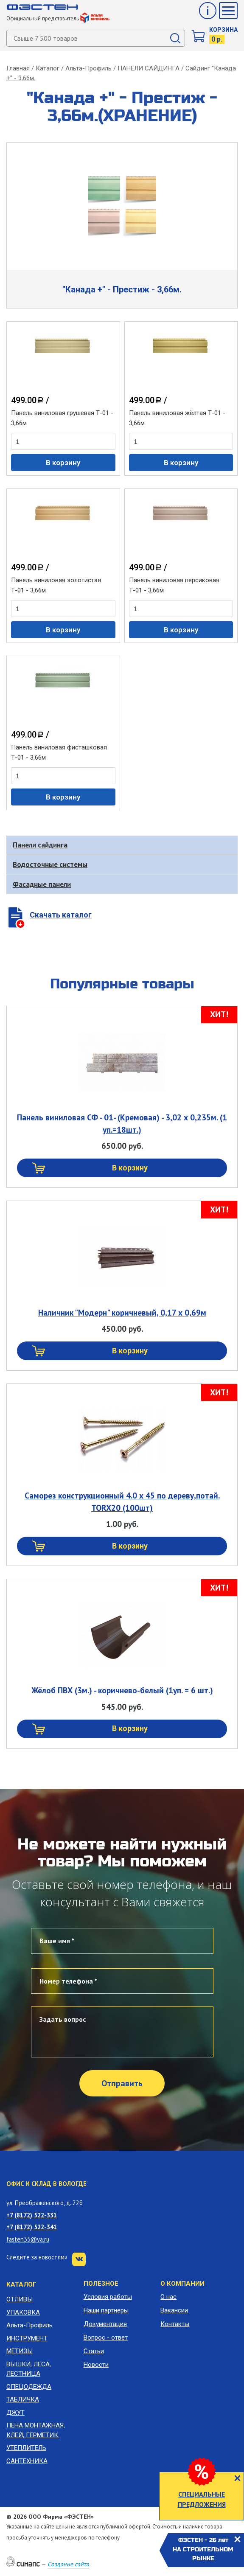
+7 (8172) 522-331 (31, 2215)
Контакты (174, 2324)
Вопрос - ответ (106, 2337)
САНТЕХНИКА (27, 2461)
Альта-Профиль (88, 68)
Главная (18, 68)
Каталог (47, 68)
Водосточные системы (50, 864)
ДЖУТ (15, 2412)
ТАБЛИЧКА (22, 2399)
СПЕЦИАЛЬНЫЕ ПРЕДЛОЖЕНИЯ (202, 2499)
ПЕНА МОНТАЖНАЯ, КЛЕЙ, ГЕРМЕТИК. (35, 2430)
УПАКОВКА (23, 2312)
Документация (105, 2324)
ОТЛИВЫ (19, 2299)
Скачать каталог (61, 914)
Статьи (94, 2351)
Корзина (223, 29)
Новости (96, 2364)
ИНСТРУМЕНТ (27, 2338)
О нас (168, 2297)
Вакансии (174, 2310)
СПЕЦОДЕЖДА (28, 2387)
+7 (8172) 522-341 (31, 2227)
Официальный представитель (57, 18)
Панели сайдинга (40, 845)
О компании (182, 2283)
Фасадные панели (42, 884)
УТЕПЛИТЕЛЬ (26, 2448)
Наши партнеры (106, 2310)
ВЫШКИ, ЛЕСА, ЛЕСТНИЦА (28, 2369)
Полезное (101, 2283)
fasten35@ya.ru (27, 2239)
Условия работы (108, 2297)
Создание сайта (68, 2564)
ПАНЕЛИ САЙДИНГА (148, 68)
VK (79, 2259)
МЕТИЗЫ (19, 2351)
